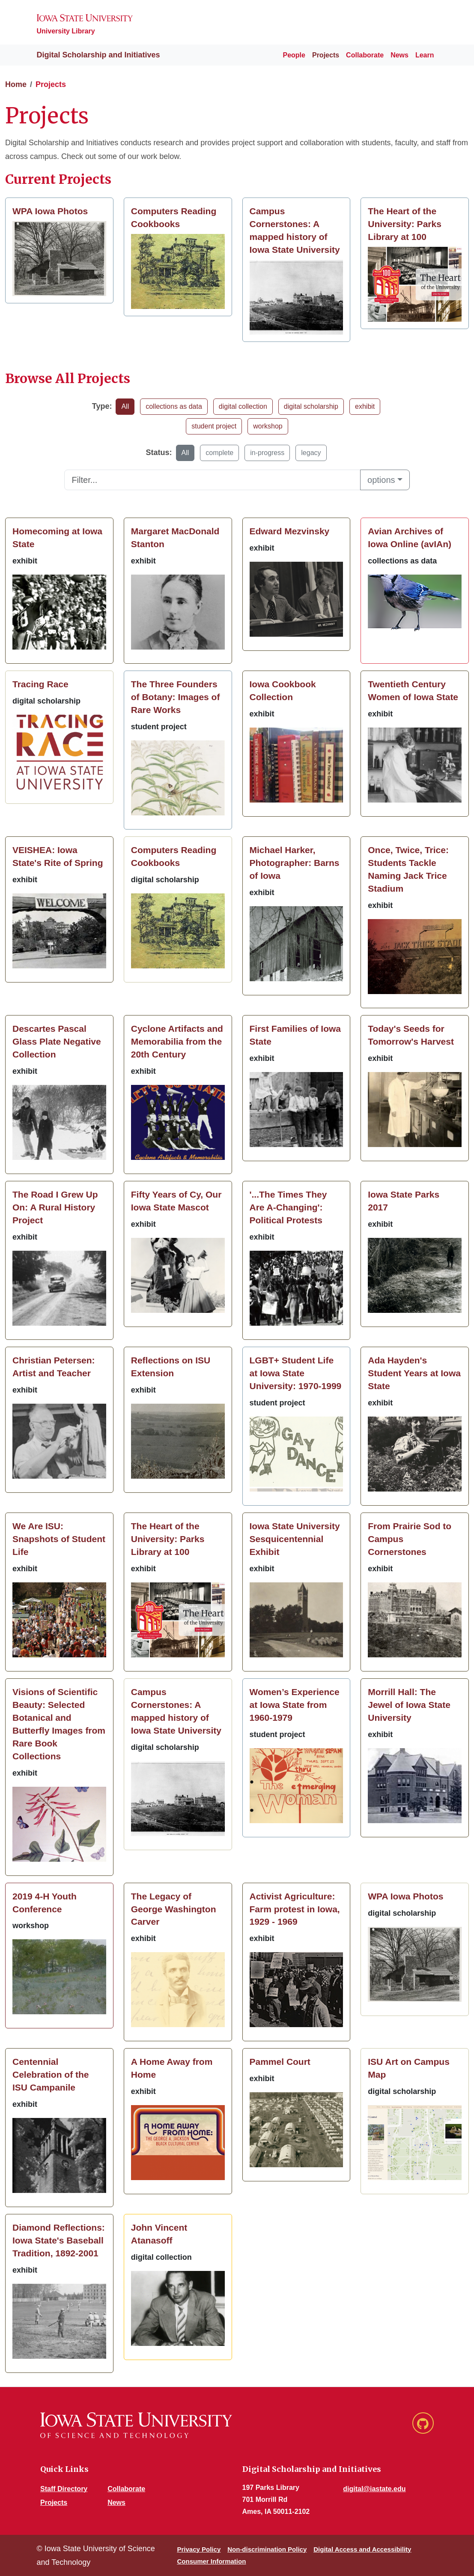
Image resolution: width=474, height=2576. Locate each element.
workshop (267, 426)
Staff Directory (63, 2488)
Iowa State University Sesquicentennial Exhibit (295, 1539)
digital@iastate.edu (374, 2488)
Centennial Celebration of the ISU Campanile (50, 2074)
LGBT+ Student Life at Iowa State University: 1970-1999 (296, 1373)
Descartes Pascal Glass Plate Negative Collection (56, 1041)
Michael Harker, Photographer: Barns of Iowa (295, 863)
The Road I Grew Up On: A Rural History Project (55, 1207)
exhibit (365, 406)
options (381, 480)
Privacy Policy (199, 2549)
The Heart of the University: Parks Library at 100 (404, 224)
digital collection (243, 406)
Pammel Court (280, 2062)
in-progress (267, 452)
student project (213, 426)
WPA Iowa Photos (50, 211)
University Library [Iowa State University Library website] (66, 31)
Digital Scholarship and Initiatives (90, 55)
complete (219, 452)
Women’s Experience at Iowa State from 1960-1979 (295, 1704)
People (294, 55)
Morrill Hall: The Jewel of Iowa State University (409, 1704)
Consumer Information (211, 2561)
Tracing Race (40, 684)
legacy (311, 452)
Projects (325, 55)
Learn (424, 55)
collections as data (174, 406)
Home (16, 84)
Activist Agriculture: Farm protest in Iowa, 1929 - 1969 (295, 1909)
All (125, 406)
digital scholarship (311, 406)
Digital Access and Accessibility (362, 2549)
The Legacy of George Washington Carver (173, 1909)
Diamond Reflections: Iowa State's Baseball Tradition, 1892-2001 (58, 2240)
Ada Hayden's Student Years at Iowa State (414, 1373)
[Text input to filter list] (212, 480)
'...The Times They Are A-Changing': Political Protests (288, 1207)
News (399, 55)
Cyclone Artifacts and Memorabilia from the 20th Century (177, 1041)
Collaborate (365, 55)
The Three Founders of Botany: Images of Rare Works (175, 697)
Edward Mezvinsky (290, 531)
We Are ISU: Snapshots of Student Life (58, 1539)
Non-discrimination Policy (267, 2549)
